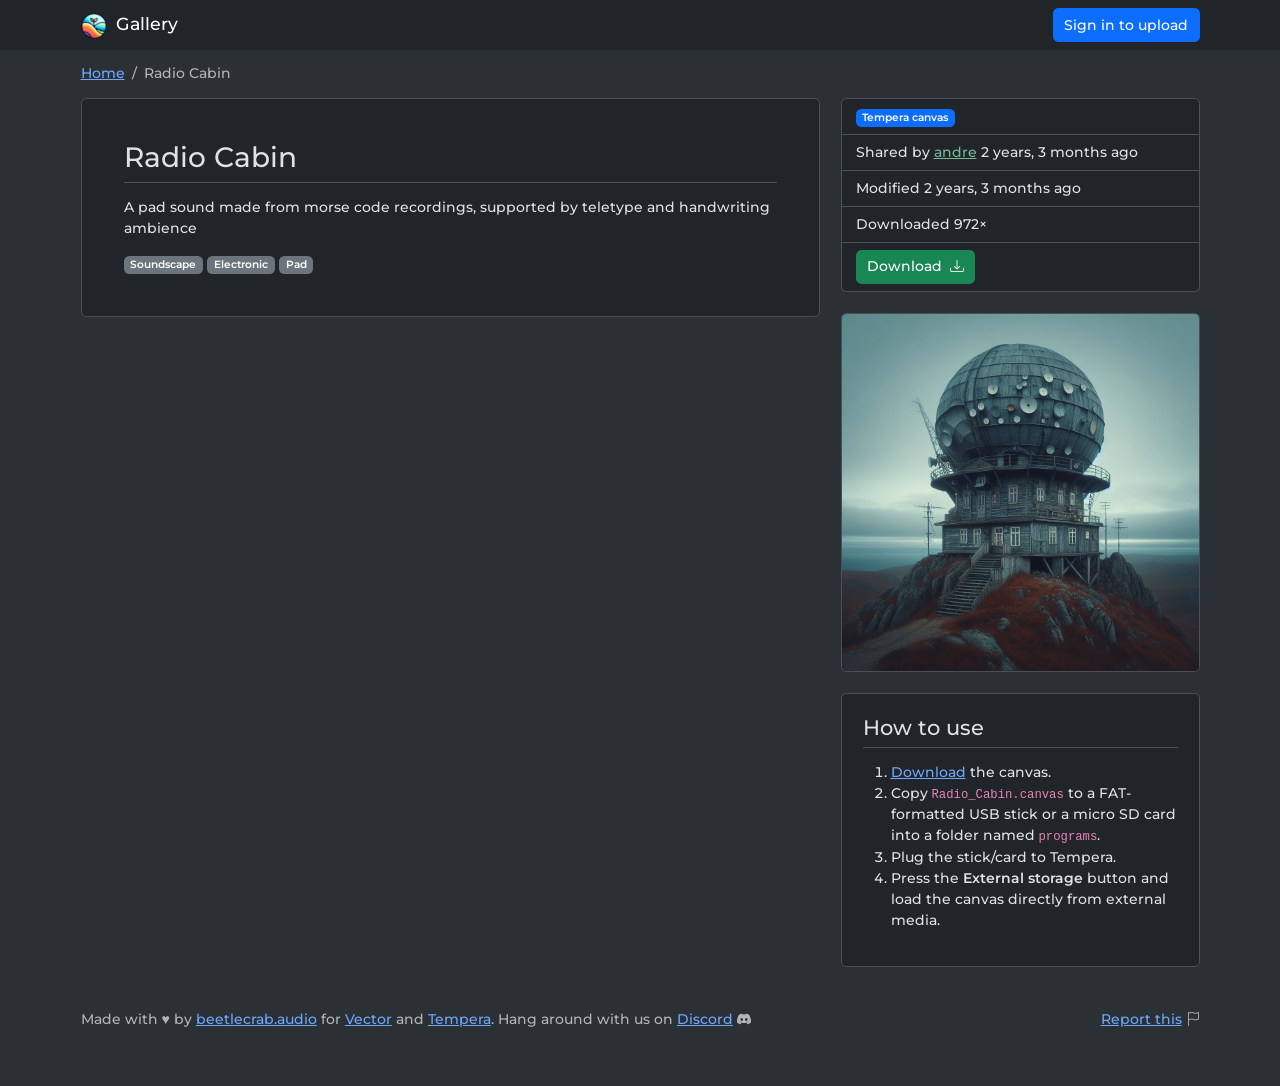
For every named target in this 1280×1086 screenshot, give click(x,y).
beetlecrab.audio (256, 1019)
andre (955, 152)
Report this (1141, 1019)
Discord (705, 1019)
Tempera (459, 1019)
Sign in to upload (1126, 25)
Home (103, 73)
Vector (368, 1019)
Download (915, 266)
